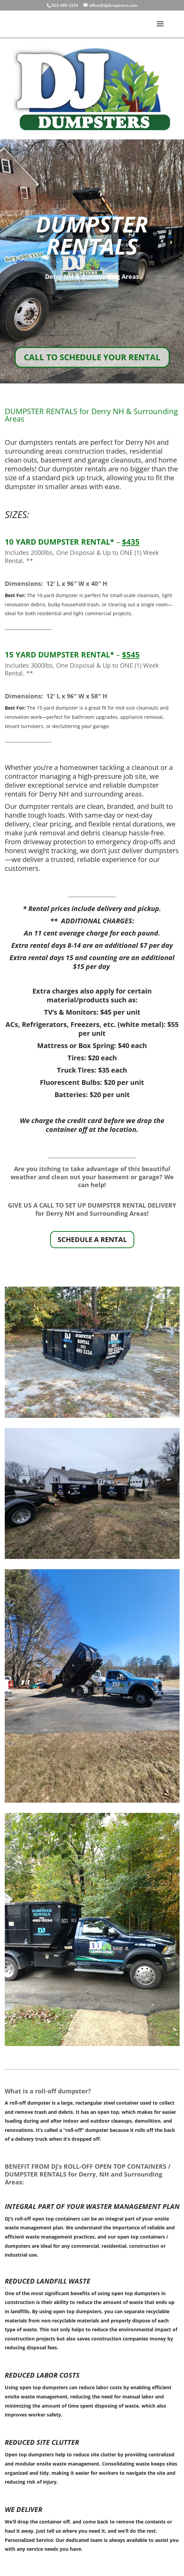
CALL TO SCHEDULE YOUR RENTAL (92, 357)
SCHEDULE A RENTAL (92, 1239)
